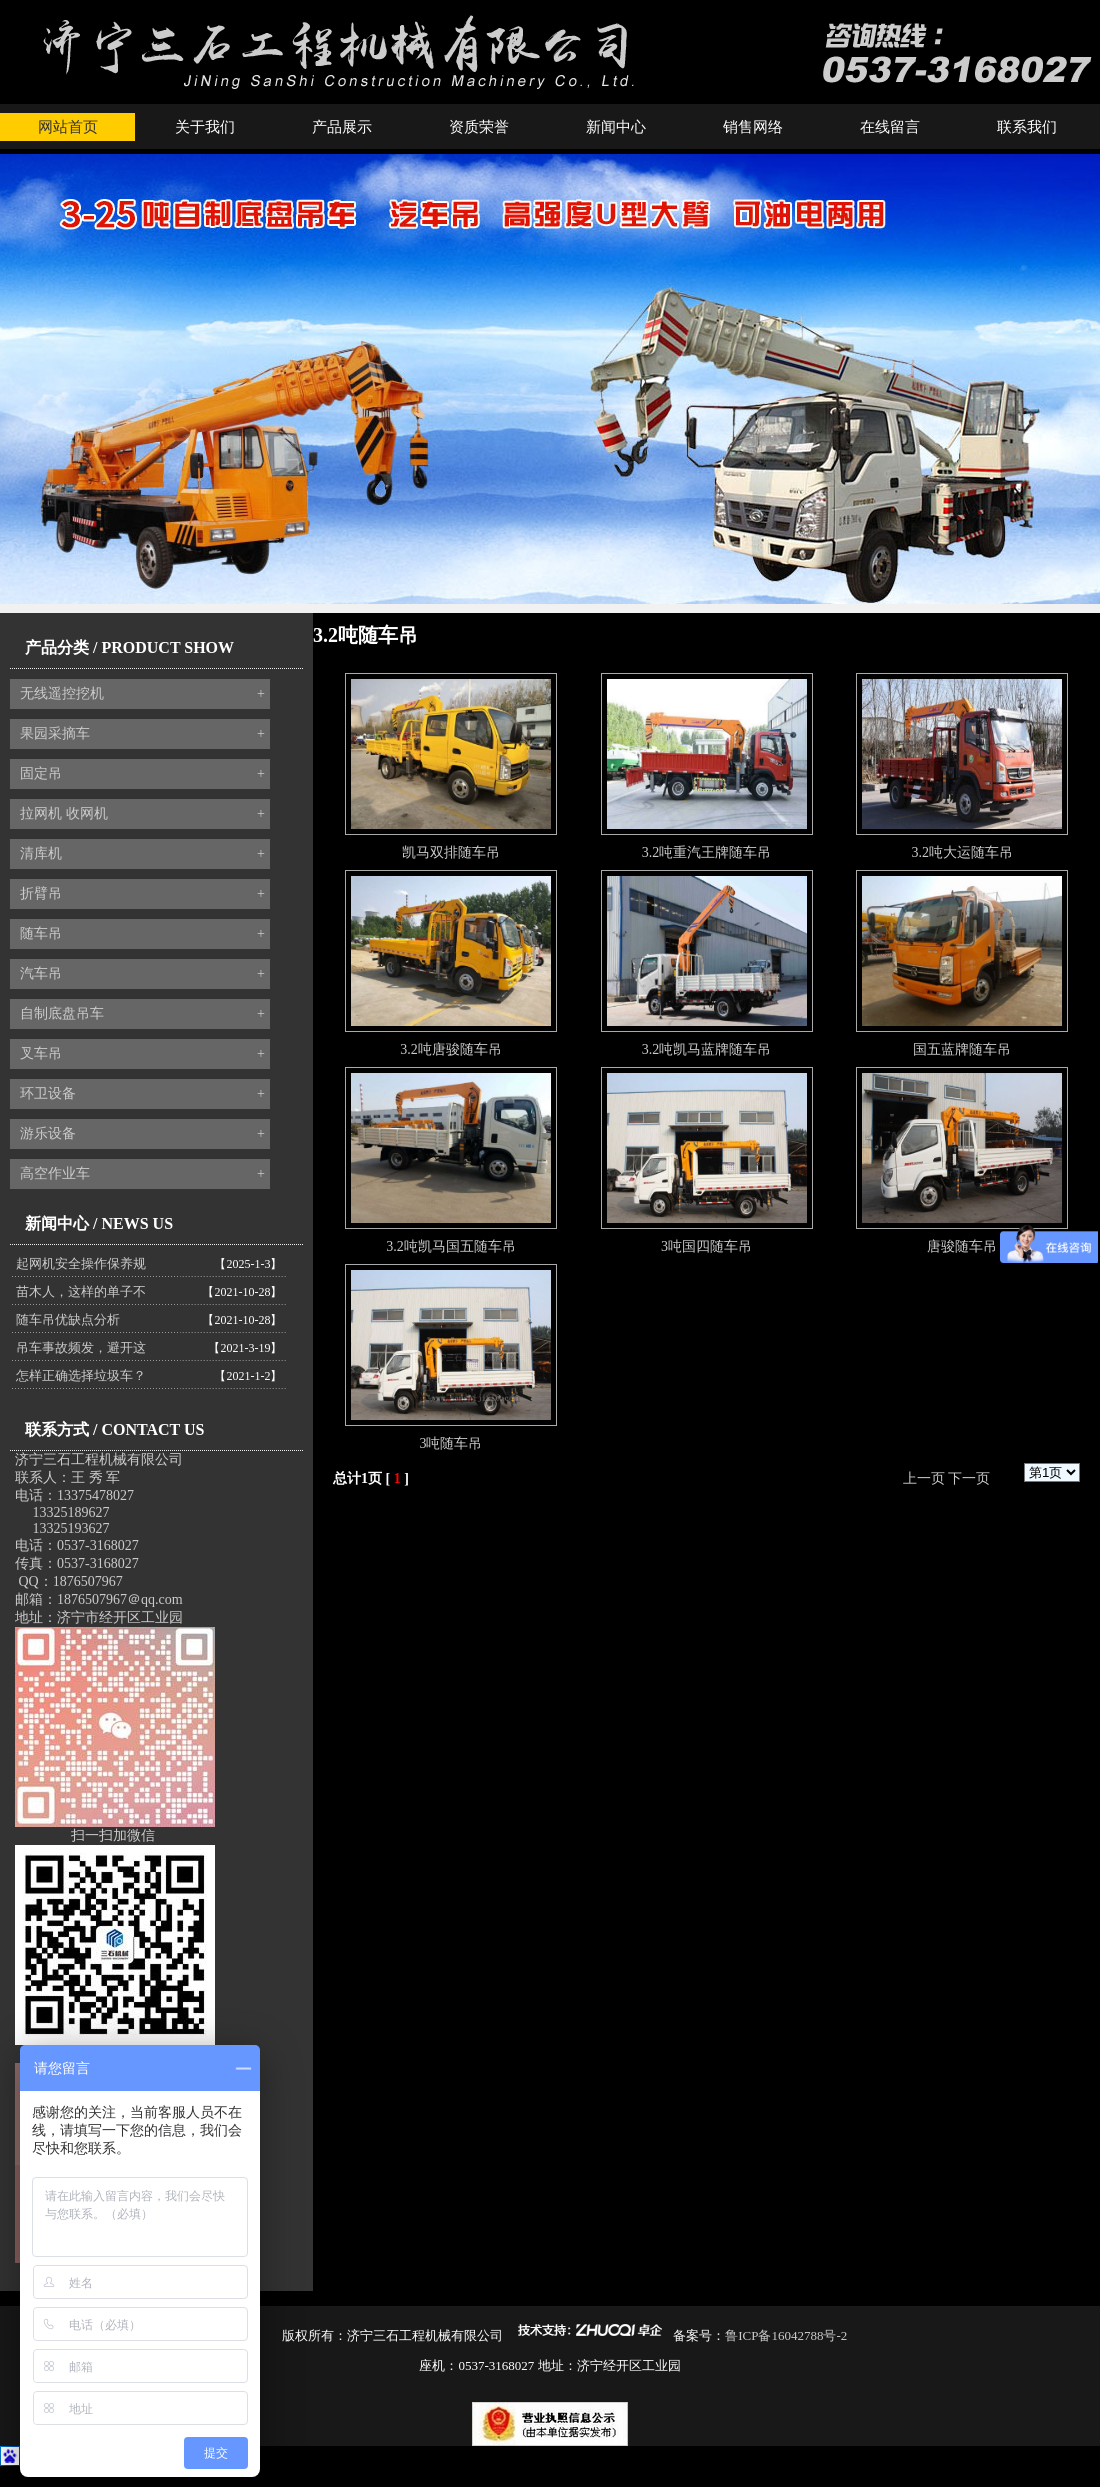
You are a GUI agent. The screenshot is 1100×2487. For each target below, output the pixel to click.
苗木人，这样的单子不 (81, 1291)
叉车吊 (142, 1054)
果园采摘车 (142, 734)
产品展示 (342, 127)
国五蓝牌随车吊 (962, 1049)
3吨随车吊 (450, 1443)
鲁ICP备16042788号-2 (786, 2335)
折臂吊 (142, 894)
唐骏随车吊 (962, 1246)
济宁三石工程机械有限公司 (99, 1459)
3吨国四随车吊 (706, 1246)
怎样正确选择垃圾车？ (81, 1375)
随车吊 (142, 934)
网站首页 (68, 127)
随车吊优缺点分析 (68, 1319)
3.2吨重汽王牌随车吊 (707, 852)
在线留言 (890, 127)
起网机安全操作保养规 (81, 1263)
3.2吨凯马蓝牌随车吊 (707, 1049)
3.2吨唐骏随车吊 (451, 1049)
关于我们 (205, 127)
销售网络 (753, 127)
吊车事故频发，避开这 (81, 1347)
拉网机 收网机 (142, 814)
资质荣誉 (479, 127)
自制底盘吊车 (142, 1014)
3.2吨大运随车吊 (962, 852)
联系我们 (1027, 127)
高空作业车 (142, 1174)
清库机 (142, 854)
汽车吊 (142, 974)
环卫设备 (142, 1094)
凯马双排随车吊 (451, 852)
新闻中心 (616, 127)
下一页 (969, 1478)
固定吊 (142, 774)
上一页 (924, 1478)
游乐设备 (142, 1134)
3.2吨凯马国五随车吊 (451, 1246)
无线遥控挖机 (142, 694)
